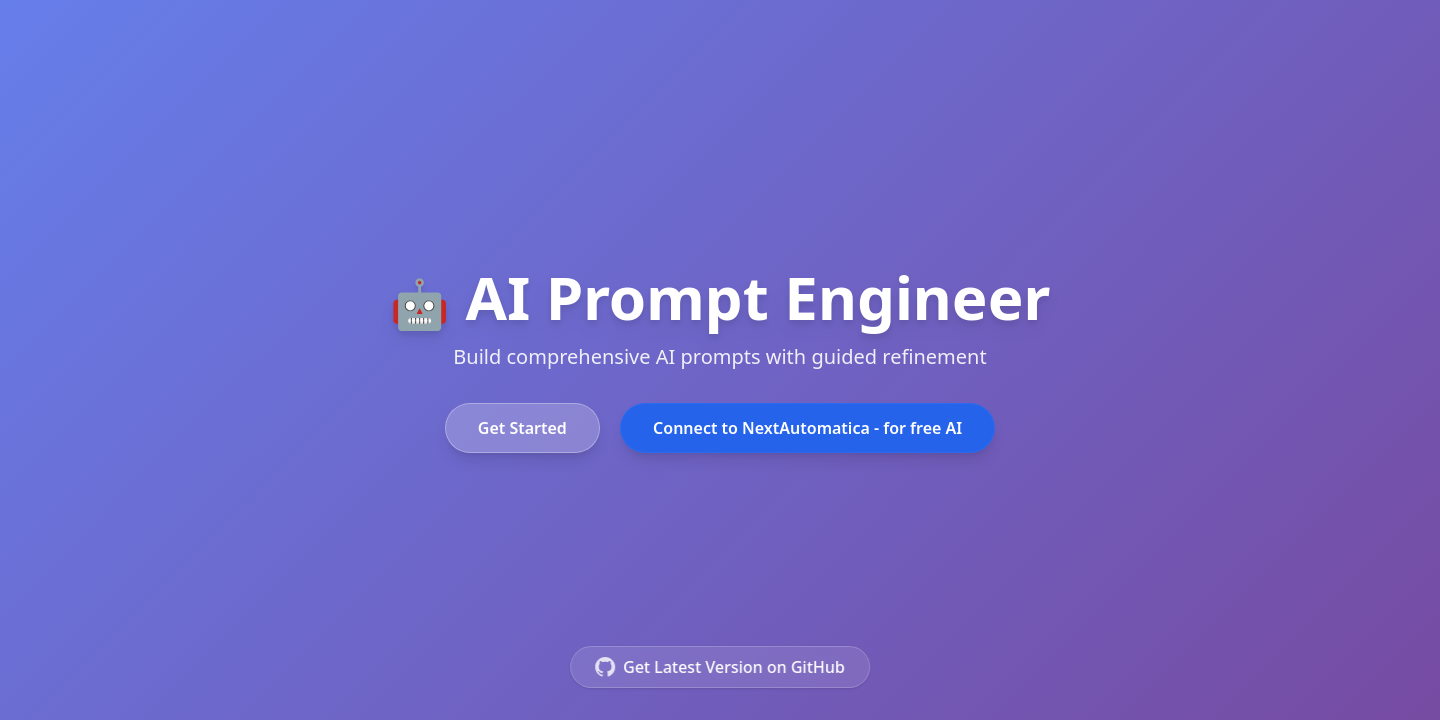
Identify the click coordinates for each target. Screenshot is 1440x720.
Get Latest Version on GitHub (720, 667)
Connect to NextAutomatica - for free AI (807, 428)
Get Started (522, 428)
